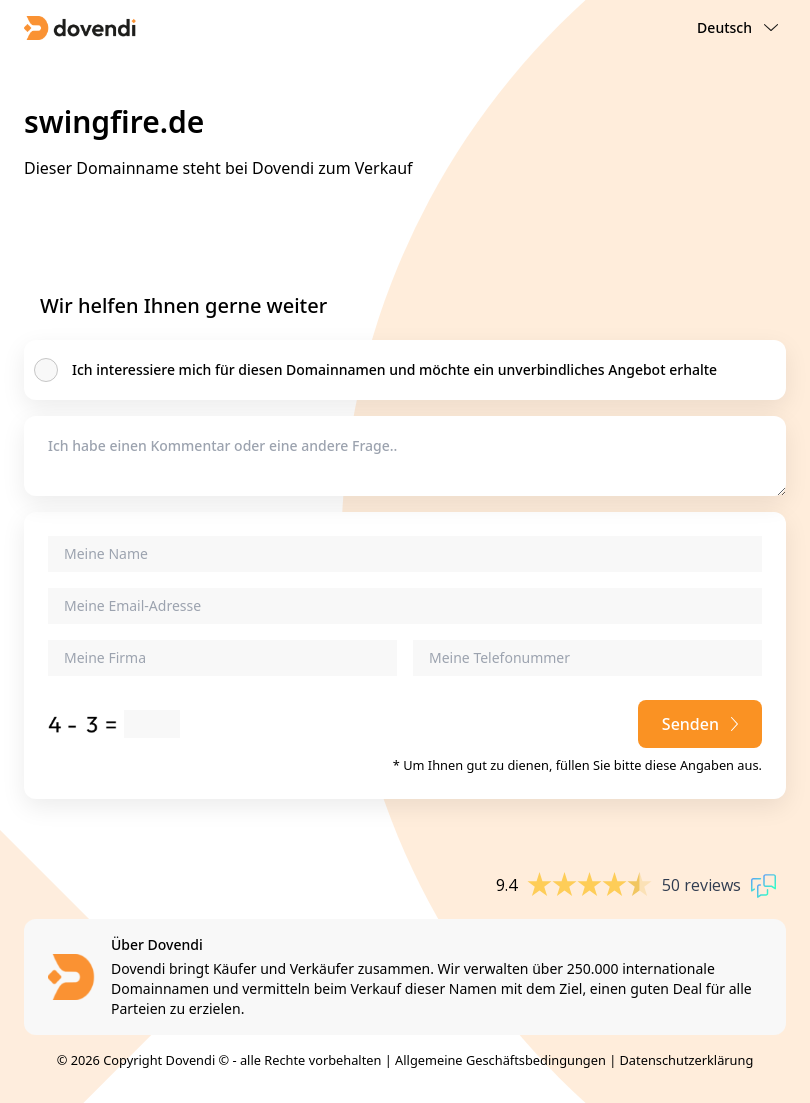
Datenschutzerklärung (687, 1060)
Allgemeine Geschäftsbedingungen (500, 1060)
